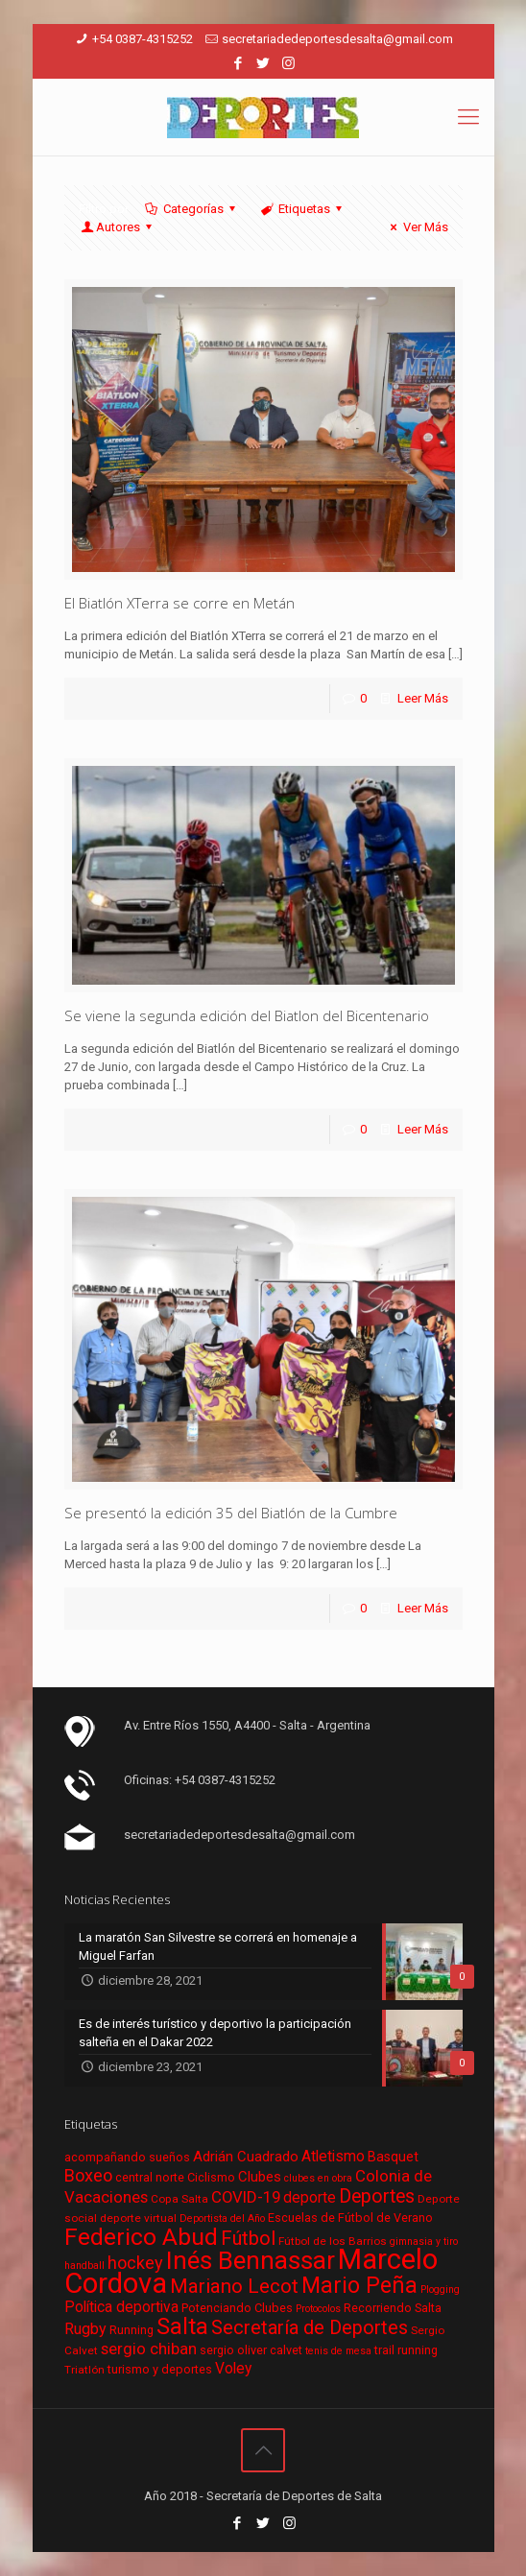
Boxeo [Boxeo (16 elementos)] (88, 2175)
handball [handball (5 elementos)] (84, 2265)
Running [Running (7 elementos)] (131, 2330)
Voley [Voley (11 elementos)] (233, 2368)
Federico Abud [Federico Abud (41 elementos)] (141, 2237)
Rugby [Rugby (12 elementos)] (85, 2329)
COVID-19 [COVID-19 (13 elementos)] (245, 2196)
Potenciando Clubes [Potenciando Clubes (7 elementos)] (237, 2308)
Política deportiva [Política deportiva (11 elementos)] (121, 2307)
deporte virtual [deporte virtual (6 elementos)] (138, 2218)
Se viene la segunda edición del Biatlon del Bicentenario (246, 1015)
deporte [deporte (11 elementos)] (309, 2197)
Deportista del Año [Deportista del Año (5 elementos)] (222, 2218)
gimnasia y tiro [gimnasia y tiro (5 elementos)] (424, 2241)
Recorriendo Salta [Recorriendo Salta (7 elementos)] (393, 2308)
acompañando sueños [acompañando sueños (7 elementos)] (127, 2157)
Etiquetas (302, 209)
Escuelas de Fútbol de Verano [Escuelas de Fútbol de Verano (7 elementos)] (350, 2217)
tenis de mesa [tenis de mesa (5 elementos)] (338, 2351)
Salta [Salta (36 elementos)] (182, 2326)
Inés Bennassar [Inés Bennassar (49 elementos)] (250, 2260)
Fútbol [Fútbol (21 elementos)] (248, 2239)
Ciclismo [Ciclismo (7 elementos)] (211, 2177)
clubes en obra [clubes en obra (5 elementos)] (318, 2178)
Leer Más (422, 698)
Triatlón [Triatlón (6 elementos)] (84, 2369)
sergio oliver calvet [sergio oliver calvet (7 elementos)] (251, 2350)
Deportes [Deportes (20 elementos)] (377, 2196)
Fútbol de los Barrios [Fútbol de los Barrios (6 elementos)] (332, 2241)
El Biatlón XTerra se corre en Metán (179, 602)
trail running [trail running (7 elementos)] (406, 2350)
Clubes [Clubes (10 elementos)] (259, 2176)
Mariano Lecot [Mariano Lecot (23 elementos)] (234, 2286)
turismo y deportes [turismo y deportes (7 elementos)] (160, 2369)
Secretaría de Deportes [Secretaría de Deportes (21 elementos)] (309, 2328)
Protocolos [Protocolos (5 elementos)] (318, 2308)
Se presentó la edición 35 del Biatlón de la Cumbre (230, 1512)
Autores (118, 227)
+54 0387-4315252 (142, 39)
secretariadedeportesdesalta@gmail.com (337, 39)
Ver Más (416, 227)
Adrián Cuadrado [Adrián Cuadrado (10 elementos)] (246, 2156)
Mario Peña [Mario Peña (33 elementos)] (359, 2286)
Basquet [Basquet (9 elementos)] (393, 2156)
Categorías (192, 209)
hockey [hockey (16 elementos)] (135, 2263)
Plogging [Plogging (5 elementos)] (440, 2289)
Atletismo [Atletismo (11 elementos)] (333, 2156)
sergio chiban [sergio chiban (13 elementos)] (149, 2348)
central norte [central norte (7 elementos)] (149, 2177)
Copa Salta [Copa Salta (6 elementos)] (179, 2199)
